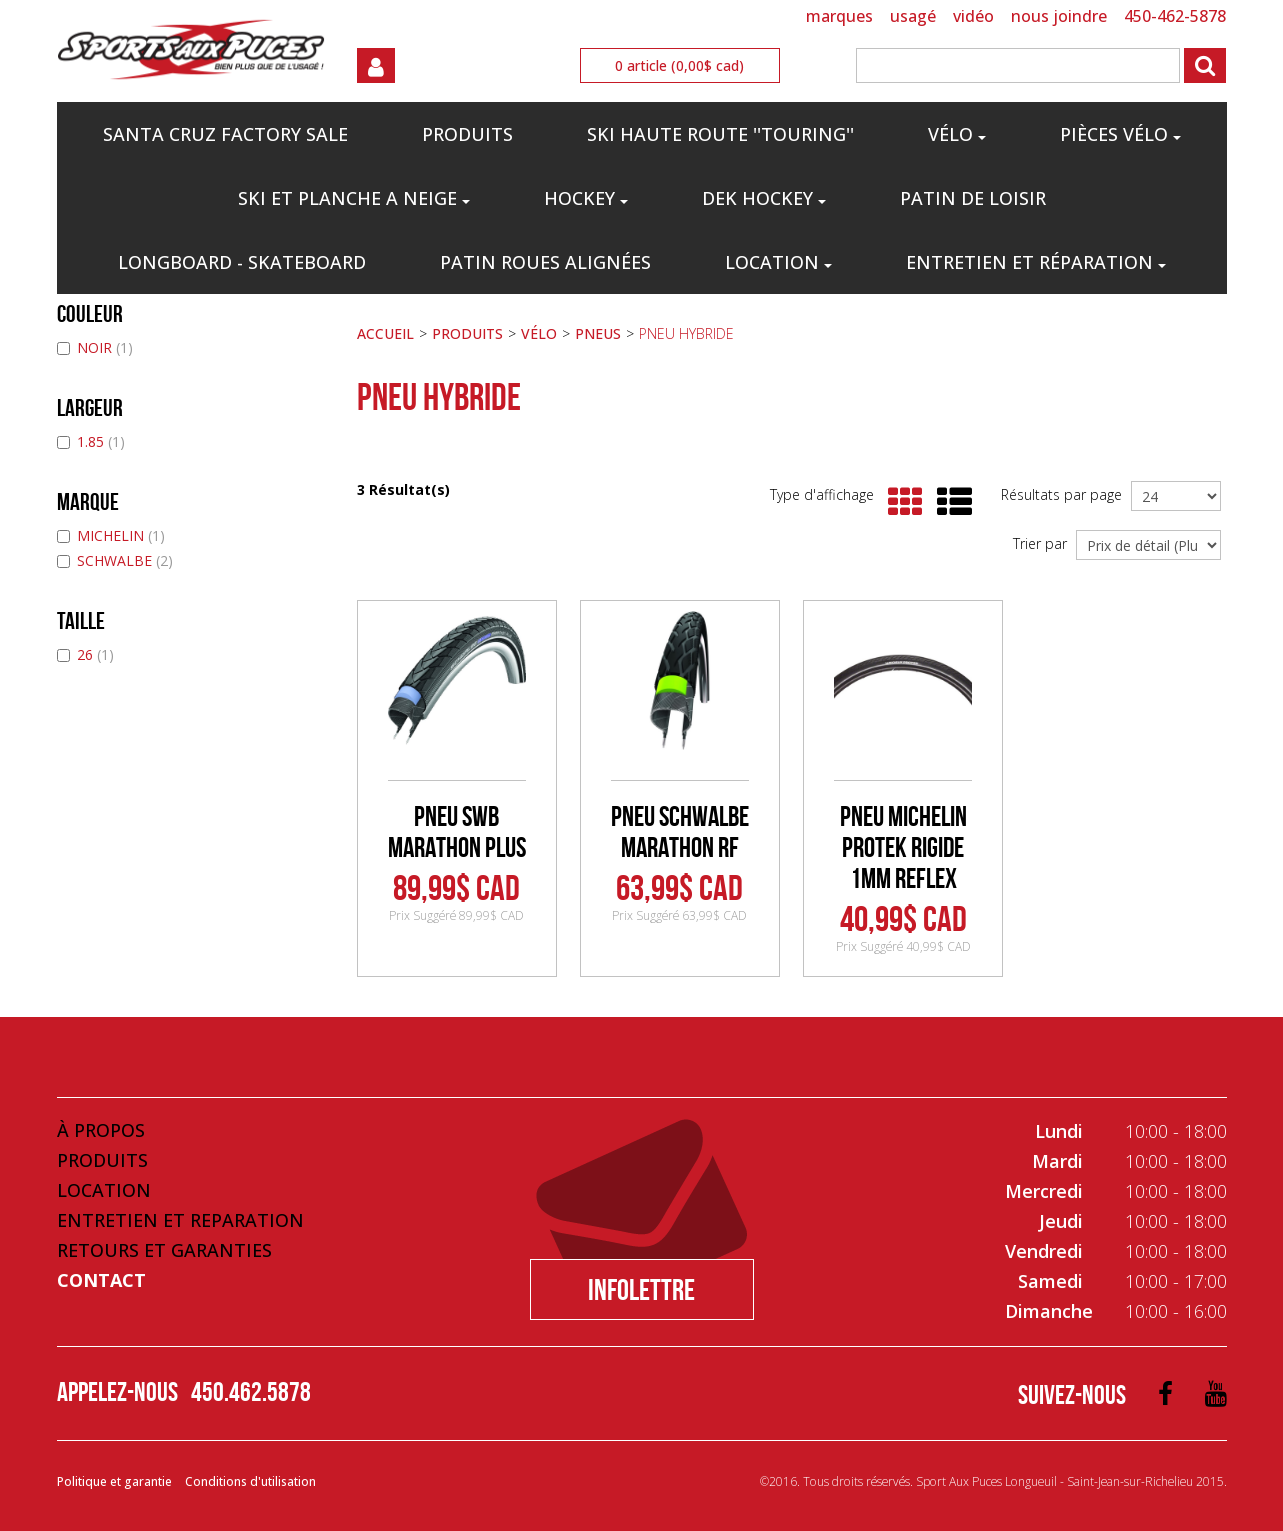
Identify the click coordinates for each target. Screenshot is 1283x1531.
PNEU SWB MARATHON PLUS (457, 832)
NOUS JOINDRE (1059, 16)
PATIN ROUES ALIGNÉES (545, 262)
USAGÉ (913, 16)
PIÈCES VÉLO (1120, 134)
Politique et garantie (114, 1481)
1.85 (91, 441)
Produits (102, 1160)
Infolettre (641, 1289)
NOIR (95, 347)
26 (85, 654)
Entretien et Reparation (180, 1220)
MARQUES (839, 16)
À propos (101, 1130)
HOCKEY (586, 198)
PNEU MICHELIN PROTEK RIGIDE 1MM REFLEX (903, 847)
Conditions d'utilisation (250, 1481)
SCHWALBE (115, 560)
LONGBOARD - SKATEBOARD (242, 262)
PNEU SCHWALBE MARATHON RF (680, 832)
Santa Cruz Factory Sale (225, 134)
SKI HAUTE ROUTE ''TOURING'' (720, 134)
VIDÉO (973, 16)
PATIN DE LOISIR (973, 198)
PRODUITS (467, 134)
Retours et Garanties (164, 1250)
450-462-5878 (1175, 16)
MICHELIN (111, 535)
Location (778, 262)
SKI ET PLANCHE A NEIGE (354, 198)
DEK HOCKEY (764, 198)
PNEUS (598, 333)
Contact (101, 1280)
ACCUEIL (385, 333)
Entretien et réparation (1036, 262)
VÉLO (957, 134)
